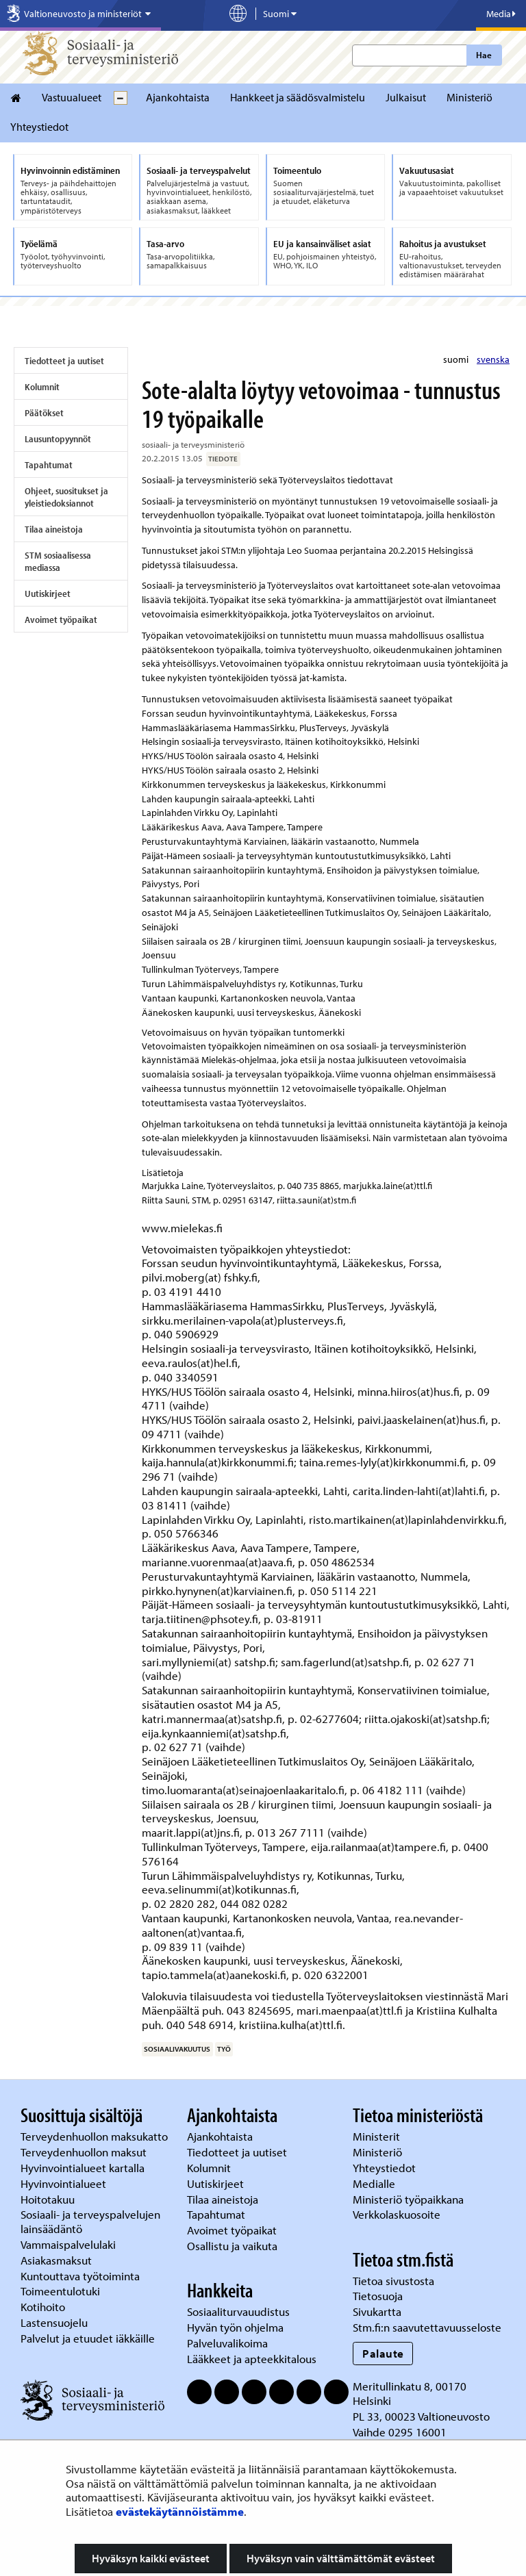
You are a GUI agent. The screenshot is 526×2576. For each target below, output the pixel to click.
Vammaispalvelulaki (69, 2244)
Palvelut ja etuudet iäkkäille (88, 2338)
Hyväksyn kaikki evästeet (151, 2558)
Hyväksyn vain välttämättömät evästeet (341, 2558)
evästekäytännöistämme (180, 2511)
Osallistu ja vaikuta (232, 2246)
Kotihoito (43, 2306)
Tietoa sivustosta (393, 2280)
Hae (484, 54)
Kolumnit (42, 387)
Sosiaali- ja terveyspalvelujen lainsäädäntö (90, 2221)
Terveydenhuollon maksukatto (96, 2136)
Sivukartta (377, 2311)
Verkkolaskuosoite (398, 2214)
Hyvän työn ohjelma (235, 2327)
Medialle (375, 2183)
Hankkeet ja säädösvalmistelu (297, 97)
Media (501, 14)
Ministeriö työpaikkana (409, 2199)
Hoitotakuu (49, 2199)
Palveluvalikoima (227, 2343)
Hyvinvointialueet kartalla (84, 2167)
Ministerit (378, 2136)
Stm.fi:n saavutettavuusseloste (427, 2327)
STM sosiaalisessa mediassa (58, 561)
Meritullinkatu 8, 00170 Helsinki (409, 2393)
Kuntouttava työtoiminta (80, 2276)
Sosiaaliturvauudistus (238, 2311)
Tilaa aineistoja (54, 529)
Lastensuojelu (55, 2322)
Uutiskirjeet (48, 593)
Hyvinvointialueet (65, 2183)
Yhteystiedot (39, 126)
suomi (457, 359)
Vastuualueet (71, 97)
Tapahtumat (49, 465)
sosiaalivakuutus (177, 2049)
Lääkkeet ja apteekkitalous (251, 2358)
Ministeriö (469, 97)
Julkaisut (406, 97)
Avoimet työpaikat (61, 619)
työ (224, 2049)
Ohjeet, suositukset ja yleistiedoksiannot (66, 497)
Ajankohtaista (178, 97)
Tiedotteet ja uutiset (64, 361)
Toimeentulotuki (62, 2291)
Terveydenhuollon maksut (85, 2152)
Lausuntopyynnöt (58, 439)
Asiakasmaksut (56, 2260)
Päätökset (44, 413)
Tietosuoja (378, 2295)
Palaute (383, 2353)
